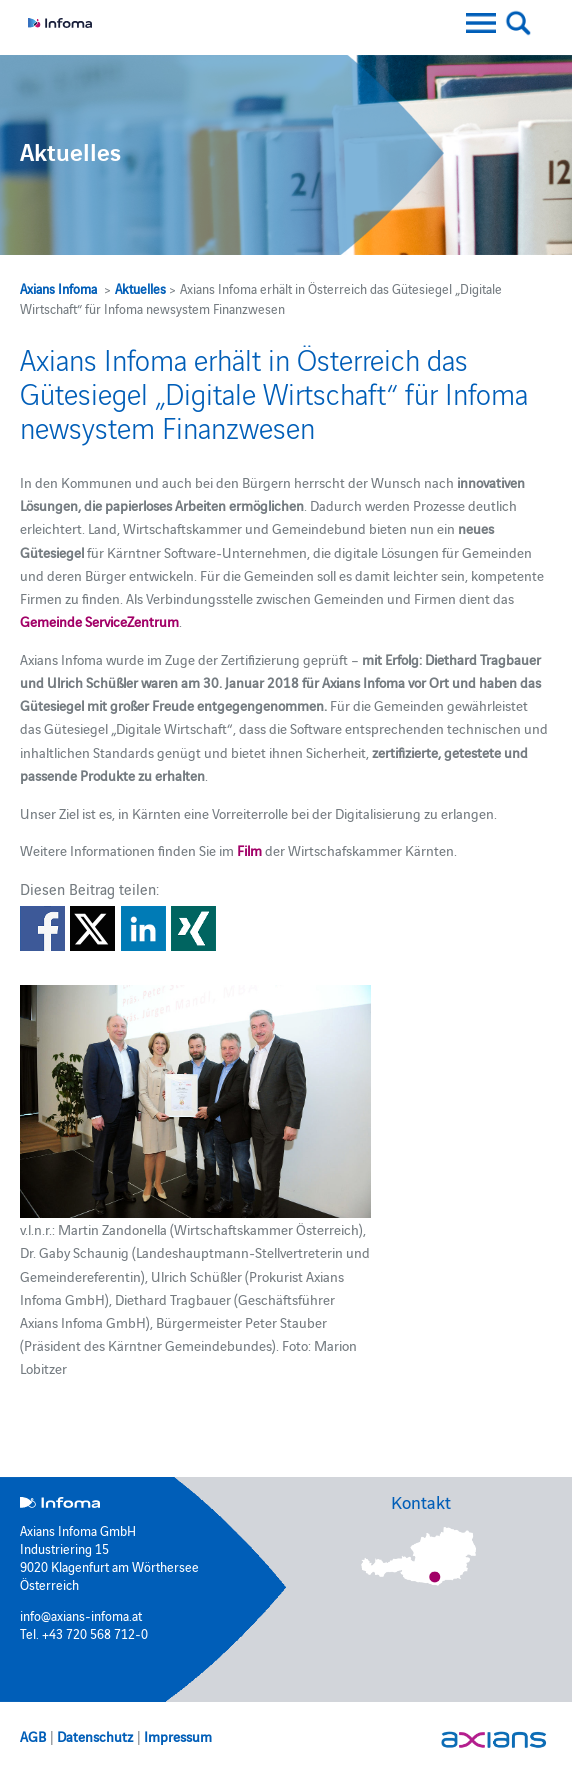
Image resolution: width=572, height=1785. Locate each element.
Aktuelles (140, 288)
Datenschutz (95, 1736)
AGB (33, 1736)
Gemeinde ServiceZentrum (99, 621)
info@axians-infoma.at (81, 1615)
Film (249, 850)
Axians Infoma (58, 288)
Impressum (178, 1736)
